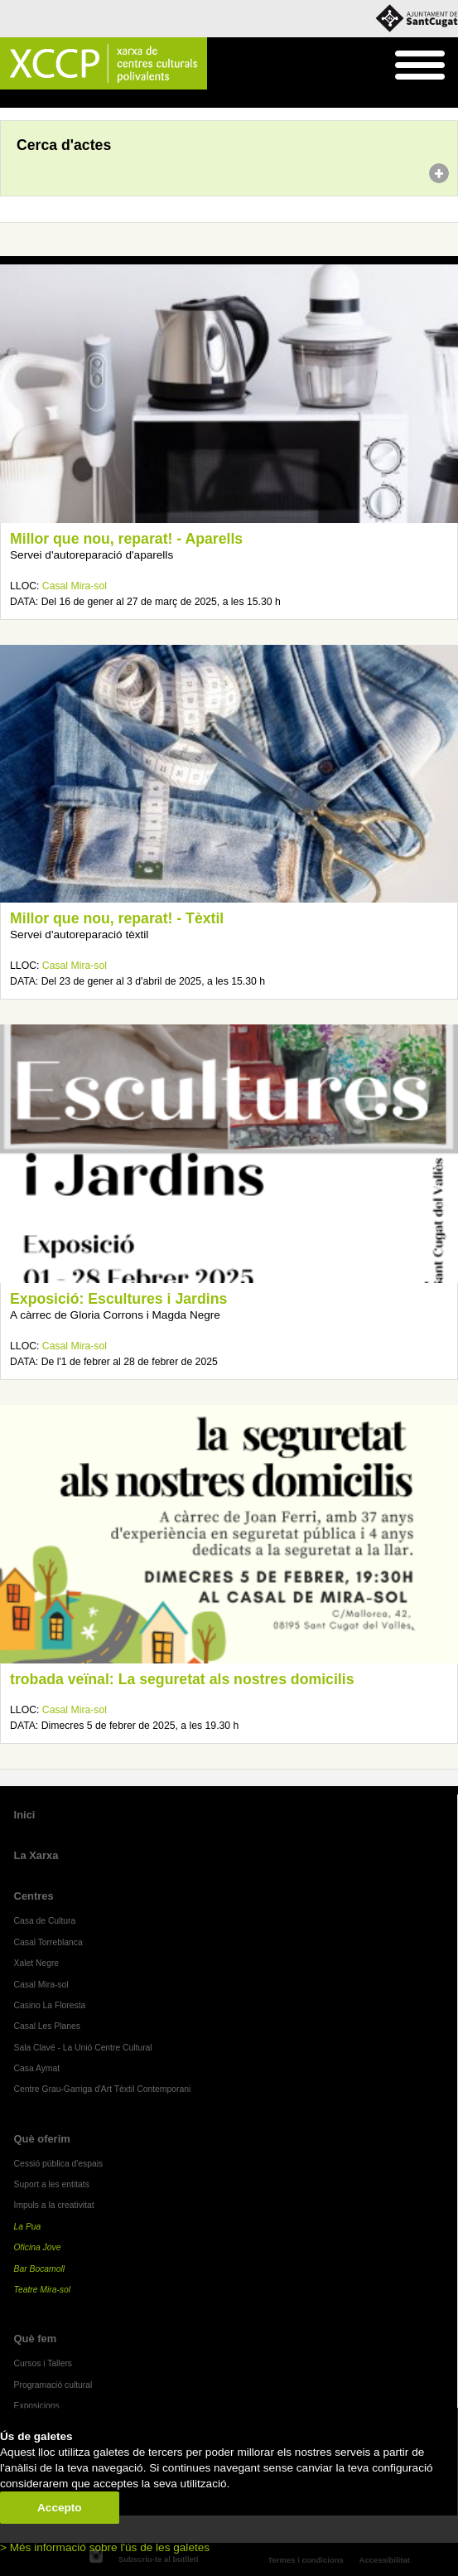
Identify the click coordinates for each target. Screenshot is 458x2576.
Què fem (35, 2338)
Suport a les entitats (51, 2184)
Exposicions (37, 2405)
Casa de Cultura (45, 1920)
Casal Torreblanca (48, 1942)
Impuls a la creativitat (54, 2205)
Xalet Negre (37, 1963)
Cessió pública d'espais (59, 2163)
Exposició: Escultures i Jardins (118, 1298)
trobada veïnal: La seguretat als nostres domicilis (182, 1679)
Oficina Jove (37, 2247)
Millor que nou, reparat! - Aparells (126, 538)
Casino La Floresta (50, 2005)
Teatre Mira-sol (42, 2289)
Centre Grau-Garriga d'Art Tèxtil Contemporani (102, 2089)
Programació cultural (53, 2385)
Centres (34, 1896)
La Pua (27, 2226)
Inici (8, 99)
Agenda (44, 99)
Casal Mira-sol (74, 586)
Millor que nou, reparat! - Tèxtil (117, 918)
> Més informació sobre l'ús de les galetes (105, 2547)
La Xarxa (36, 1855)
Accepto (59, 2507)
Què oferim (42, 2139)
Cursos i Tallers (43, 2363)
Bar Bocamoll (39, 2268)
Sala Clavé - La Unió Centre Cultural (83, 2047)
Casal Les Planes (47, 2026)
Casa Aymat (37, 2068)
